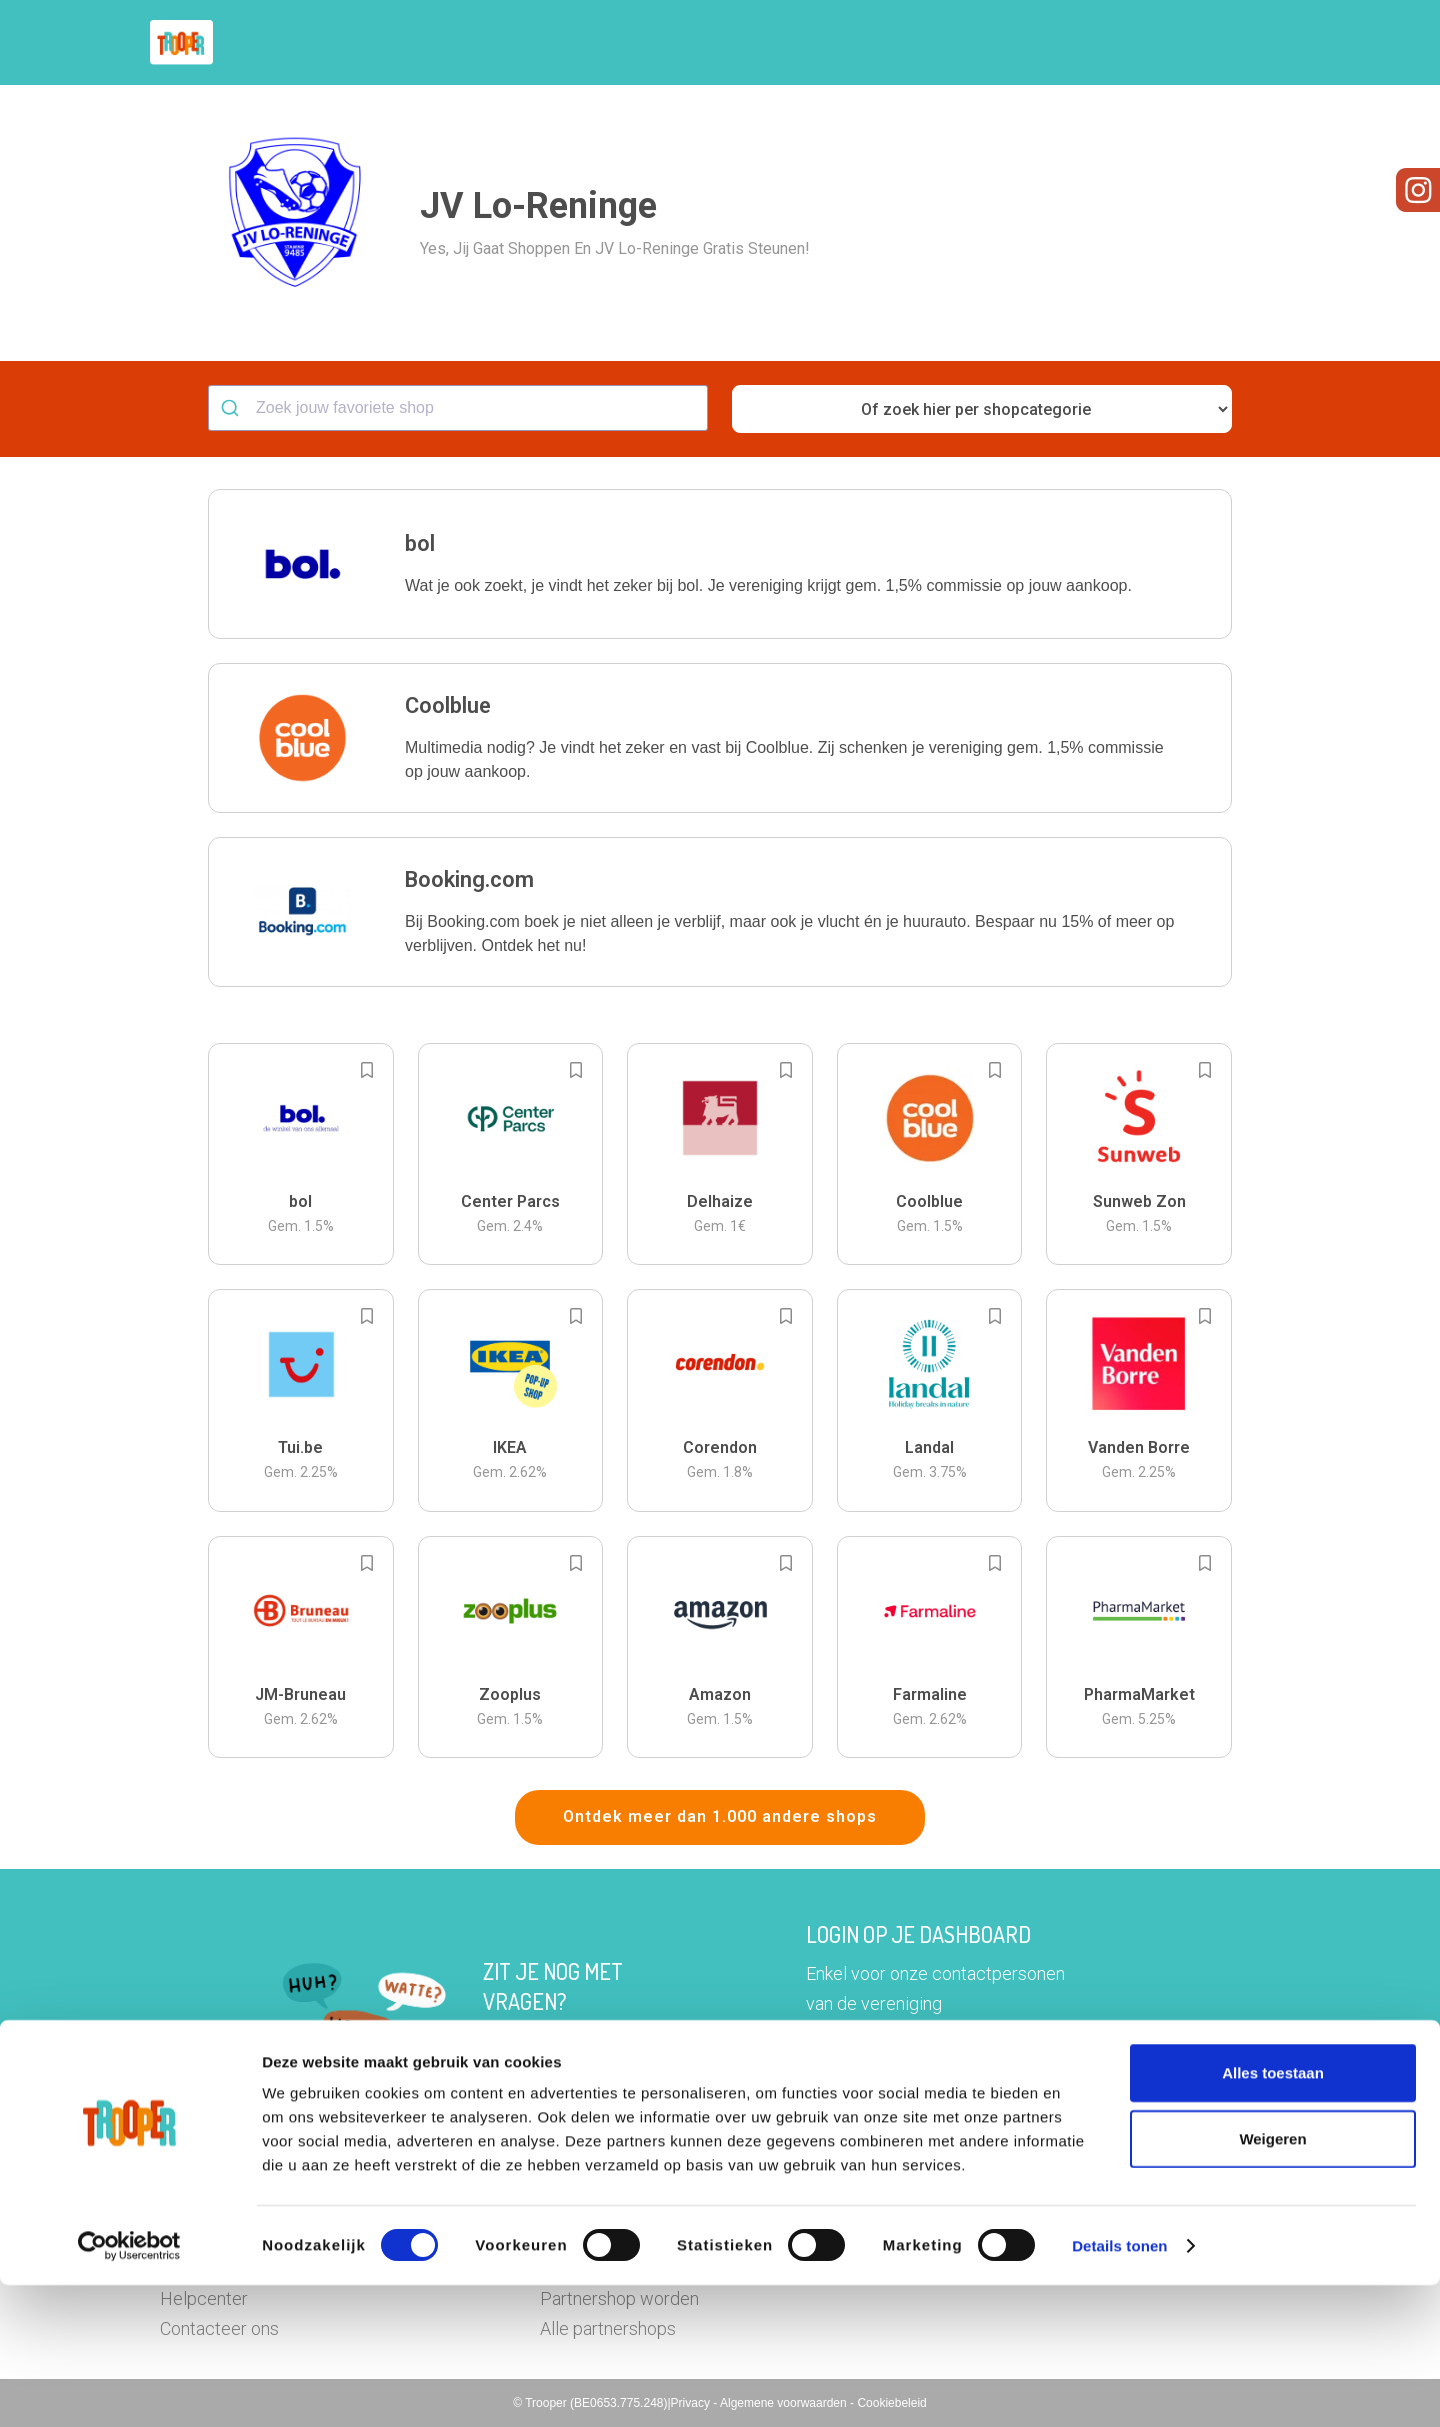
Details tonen (1119, 2387)
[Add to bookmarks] (367, 1070)
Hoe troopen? (725, 43)
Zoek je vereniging (868, 43)
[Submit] (232, 408)
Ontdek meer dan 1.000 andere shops (720, 1816)
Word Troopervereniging (1046, 43)
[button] (1264, 42)
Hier (499, 2040)
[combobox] (458, 408)
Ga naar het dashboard (926, 2069)
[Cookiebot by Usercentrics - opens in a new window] (129, 2388)
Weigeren (1272, 2280)
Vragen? (1192, 43)
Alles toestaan (1273, 2214)
